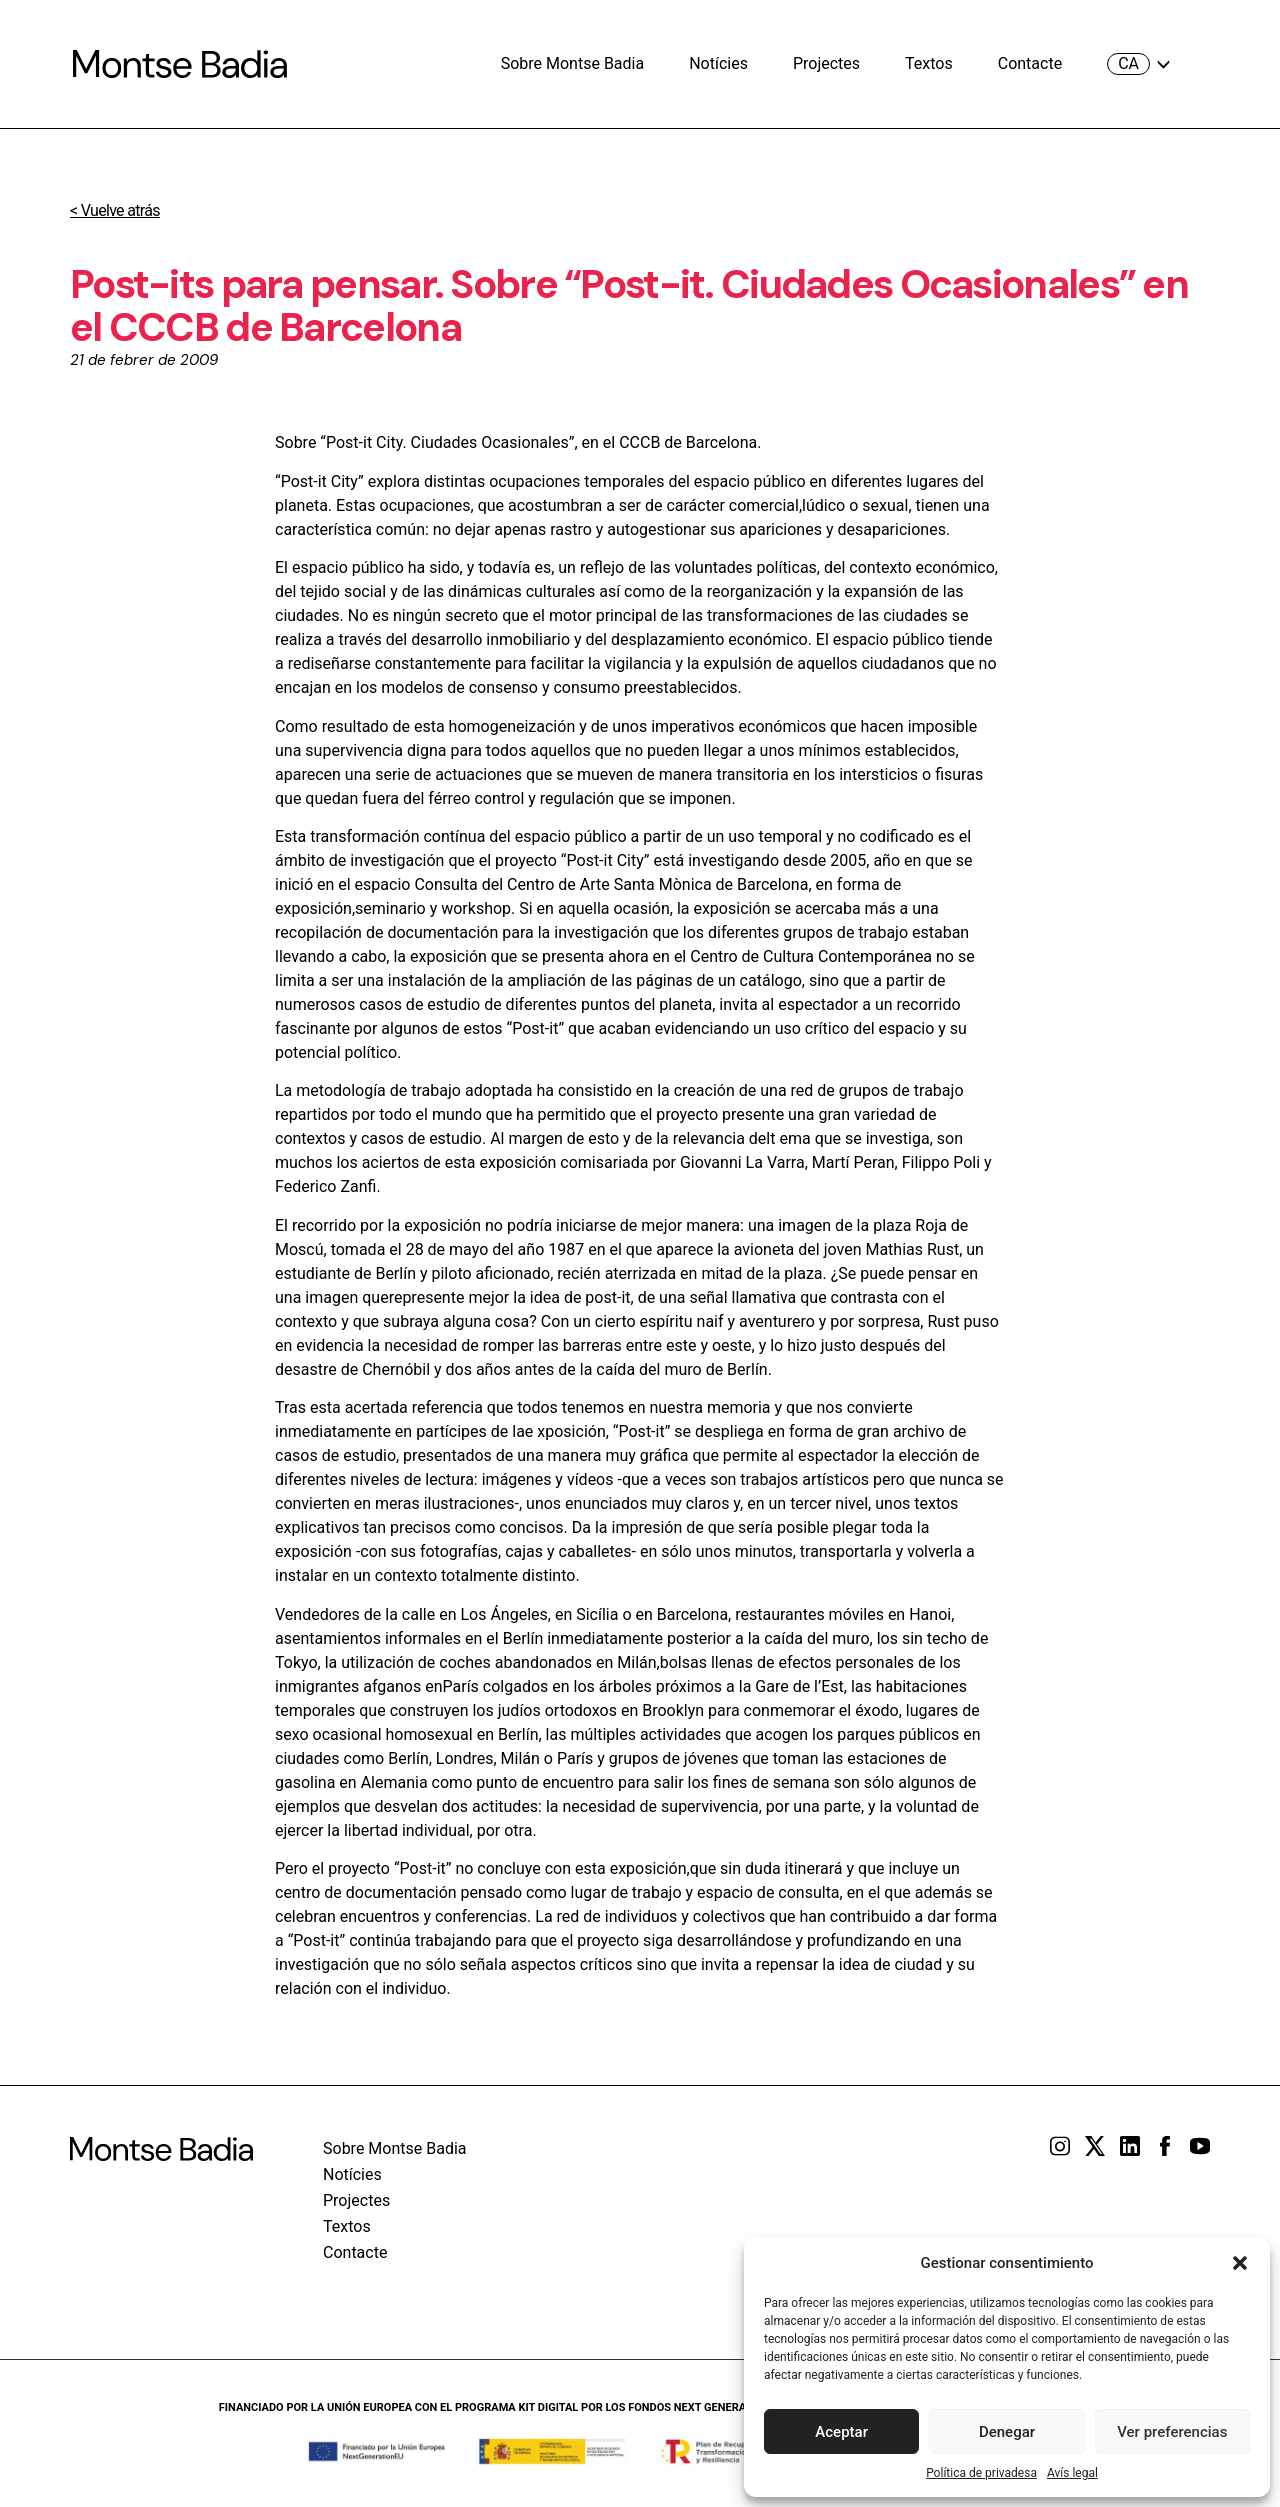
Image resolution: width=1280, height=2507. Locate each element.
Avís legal (1072, 2473)
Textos (929, 63)
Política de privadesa (981, 2473)
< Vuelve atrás (115, 210)
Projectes (826, 63)
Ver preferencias (1172, 2432)
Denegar (1007, 2432)
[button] (1240, 2263)
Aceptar (841, 2432)
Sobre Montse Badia (573, 63)
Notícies (718, 63)
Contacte (1030, 63)
